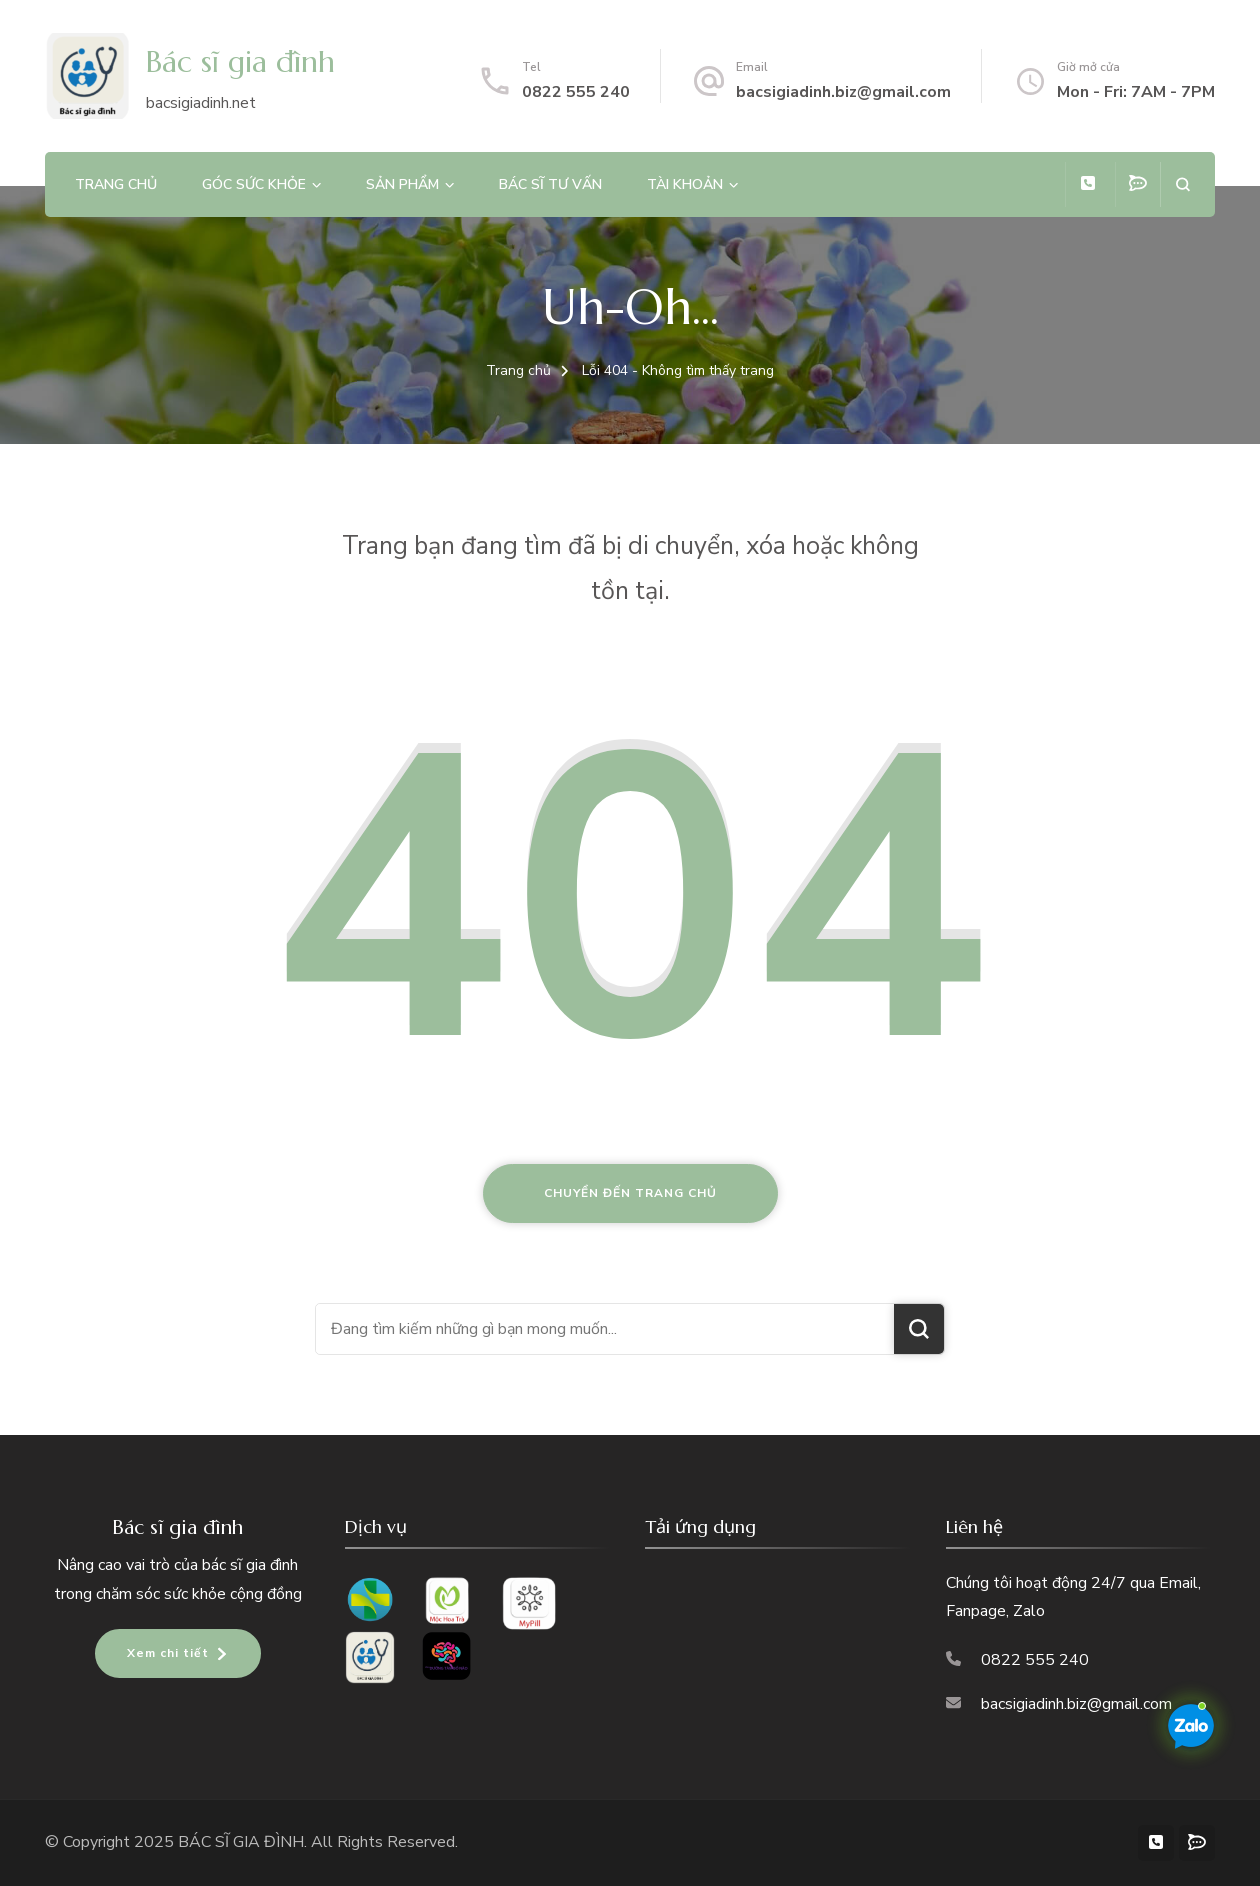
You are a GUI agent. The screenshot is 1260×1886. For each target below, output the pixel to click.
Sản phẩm (402, 184)
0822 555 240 (576, 92)
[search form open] (1182, 184)
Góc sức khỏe (254, 184)
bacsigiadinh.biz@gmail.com (843, 92)
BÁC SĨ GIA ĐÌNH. (244, 1842)
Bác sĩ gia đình (240, 61)
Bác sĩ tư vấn (550, 184)
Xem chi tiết (168, 1653)
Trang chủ (116, 184)
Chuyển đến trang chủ (630, 1193)
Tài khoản (685, 184)
